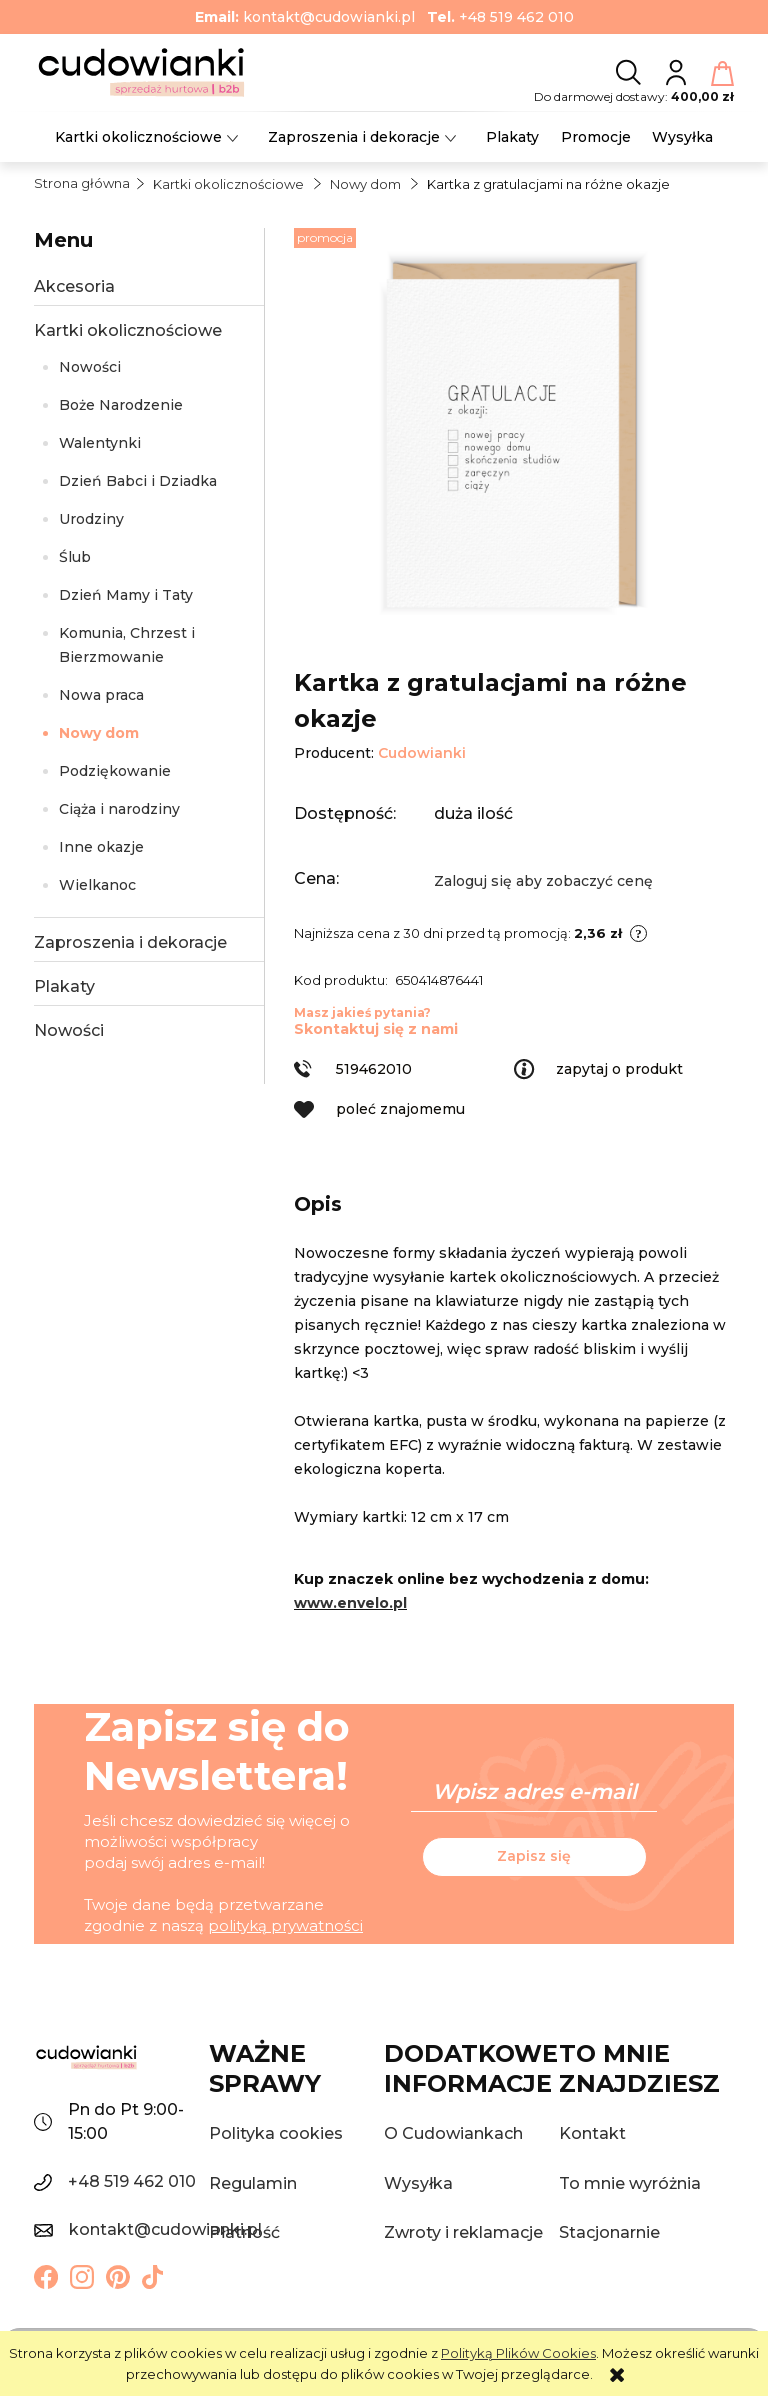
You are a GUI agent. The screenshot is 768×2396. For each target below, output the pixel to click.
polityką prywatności (285, 1925)
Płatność (244, 2232)
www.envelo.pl (350, 1603)
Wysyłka (418, 2183)
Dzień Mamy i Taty (126, 595)
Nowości (90, 367)
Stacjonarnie (609, 2232)
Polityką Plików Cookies (518, 2353)
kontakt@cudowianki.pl (329, 17)
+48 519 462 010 (516, 17)
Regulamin (253, 2183)
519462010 (374, 1069)
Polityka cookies (276, 2133)
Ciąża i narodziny (119, 809)
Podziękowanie (115, 771)
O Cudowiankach (453, 2133)
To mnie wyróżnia (630, 2183)
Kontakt (592, 2133)
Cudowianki (422, 753)
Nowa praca (101, 695)
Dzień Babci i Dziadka (138, 481)
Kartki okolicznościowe (128, 330)
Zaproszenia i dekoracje (130, 942)
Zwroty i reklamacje (463, 2232)
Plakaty (64, 986)
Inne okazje (101, 847)
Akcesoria (74, 286)
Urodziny (91, 519)
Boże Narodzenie (121, 405)
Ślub (75, 557)
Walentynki (100, 443)
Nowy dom (99, 733)
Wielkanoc (97, 885)
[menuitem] (138, 137)
